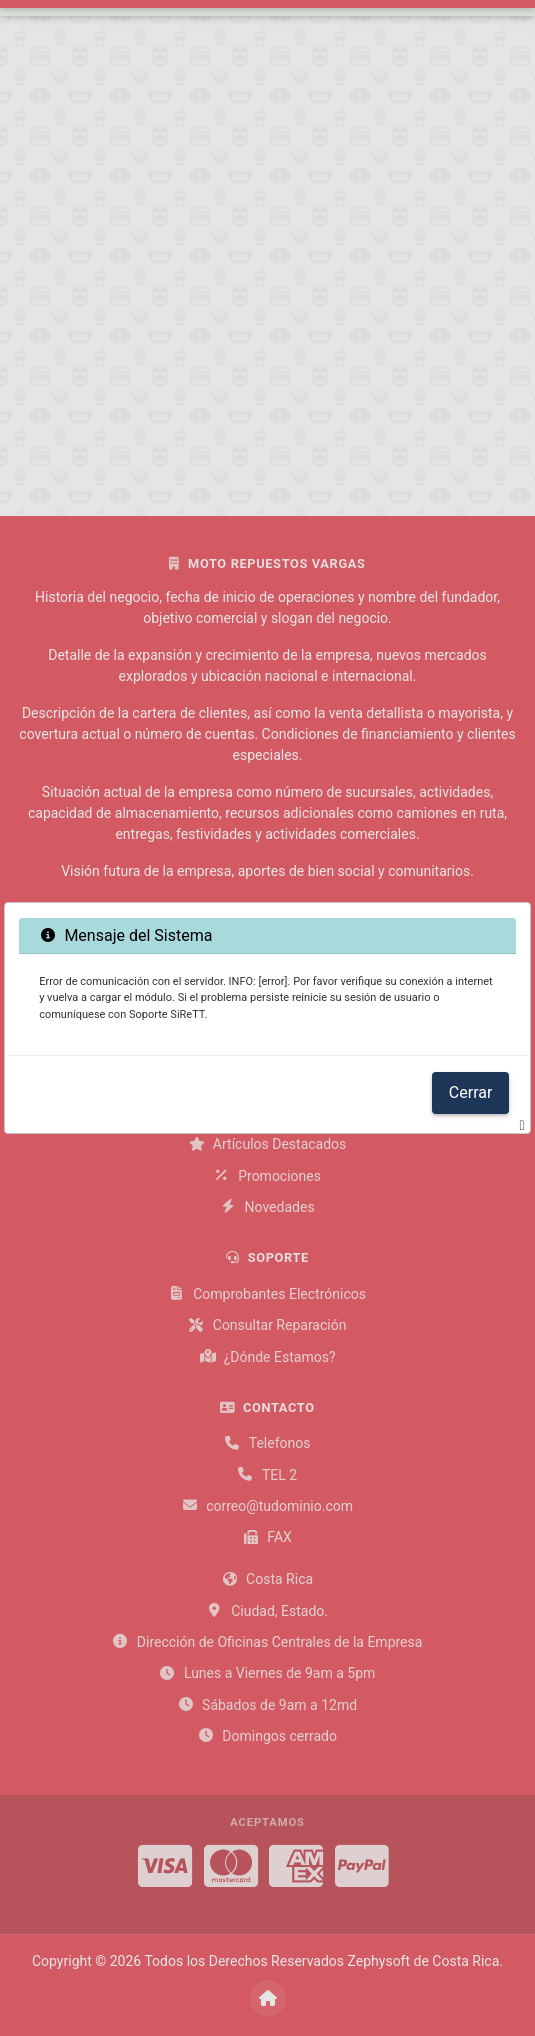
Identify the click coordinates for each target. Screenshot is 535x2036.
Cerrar (471, 1092)
